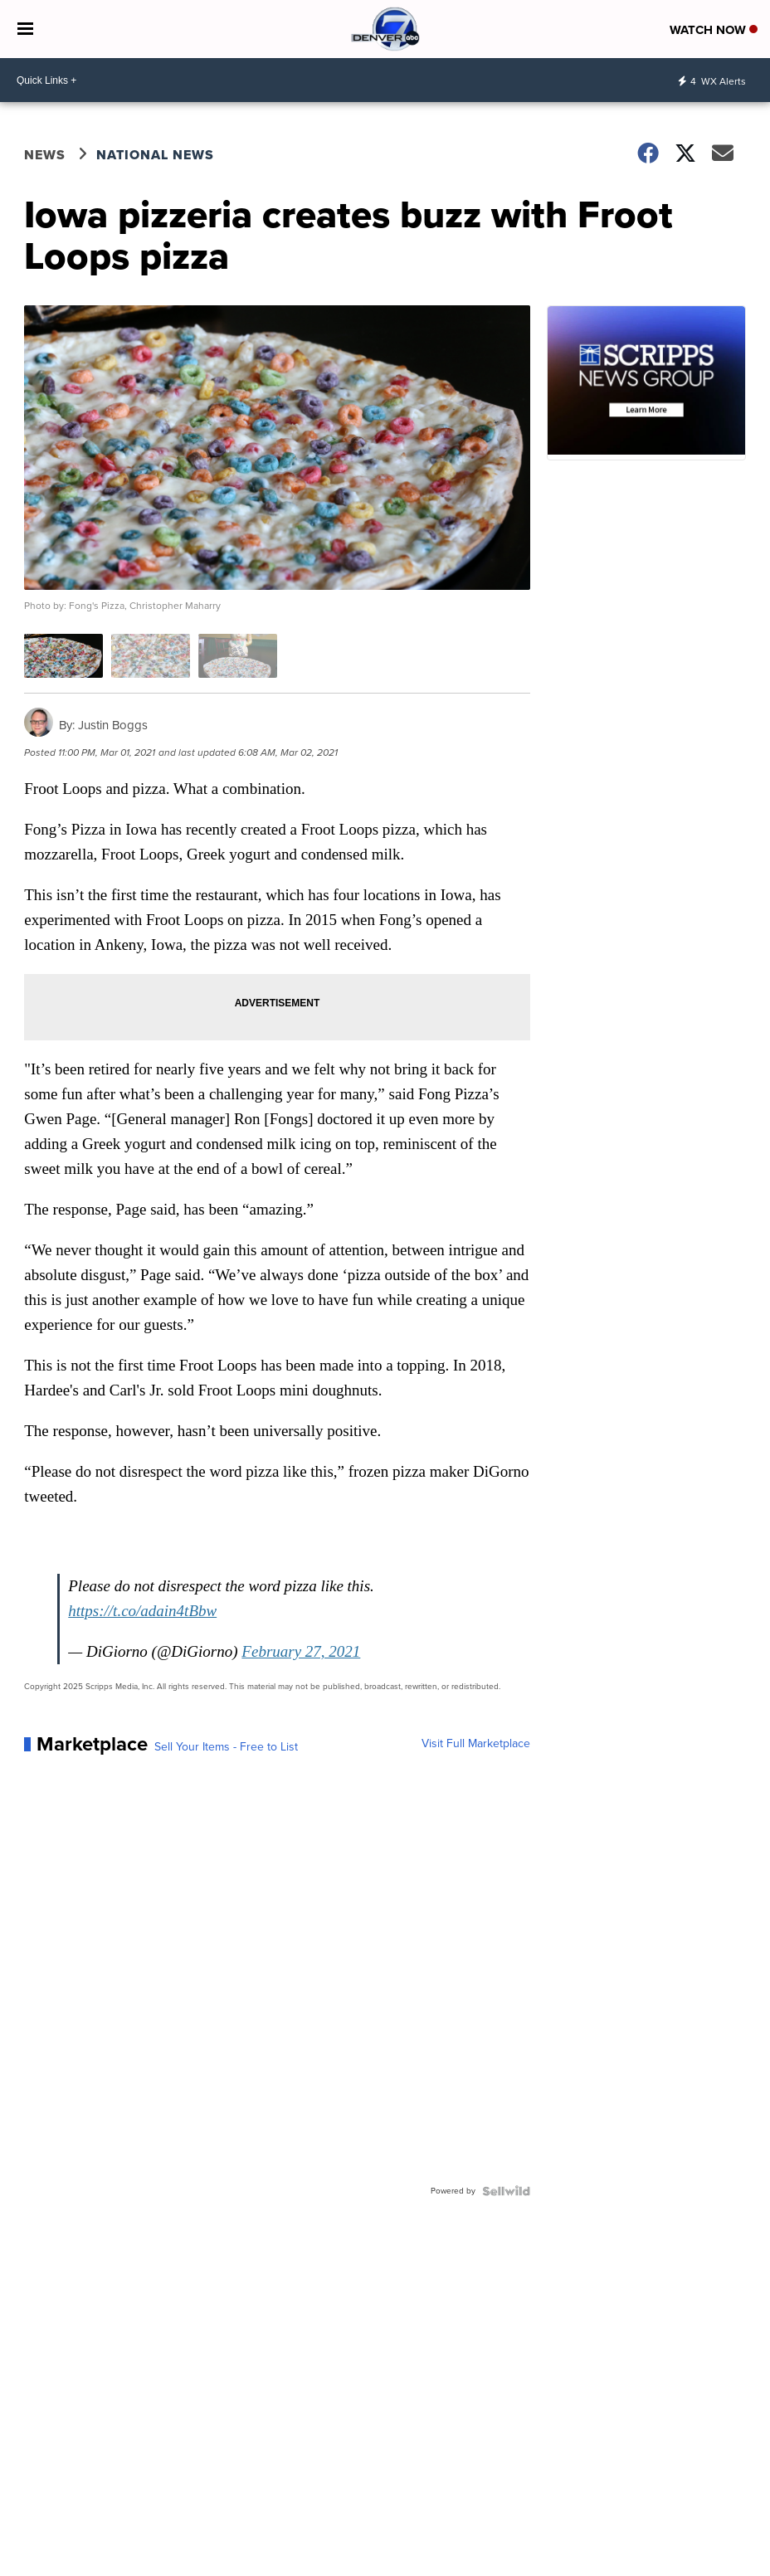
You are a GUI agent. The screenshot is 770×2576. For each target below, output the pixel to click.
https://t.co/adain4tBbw (142, 1610)
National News (155, 154)
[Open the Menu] (25, 29)
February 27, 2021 (300, 1651)
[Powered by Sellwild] (506, 2191)
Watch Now (714, 30)
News (45, 154)
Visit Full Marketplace (476, 1744)
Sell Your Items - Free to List (226, 1747)
